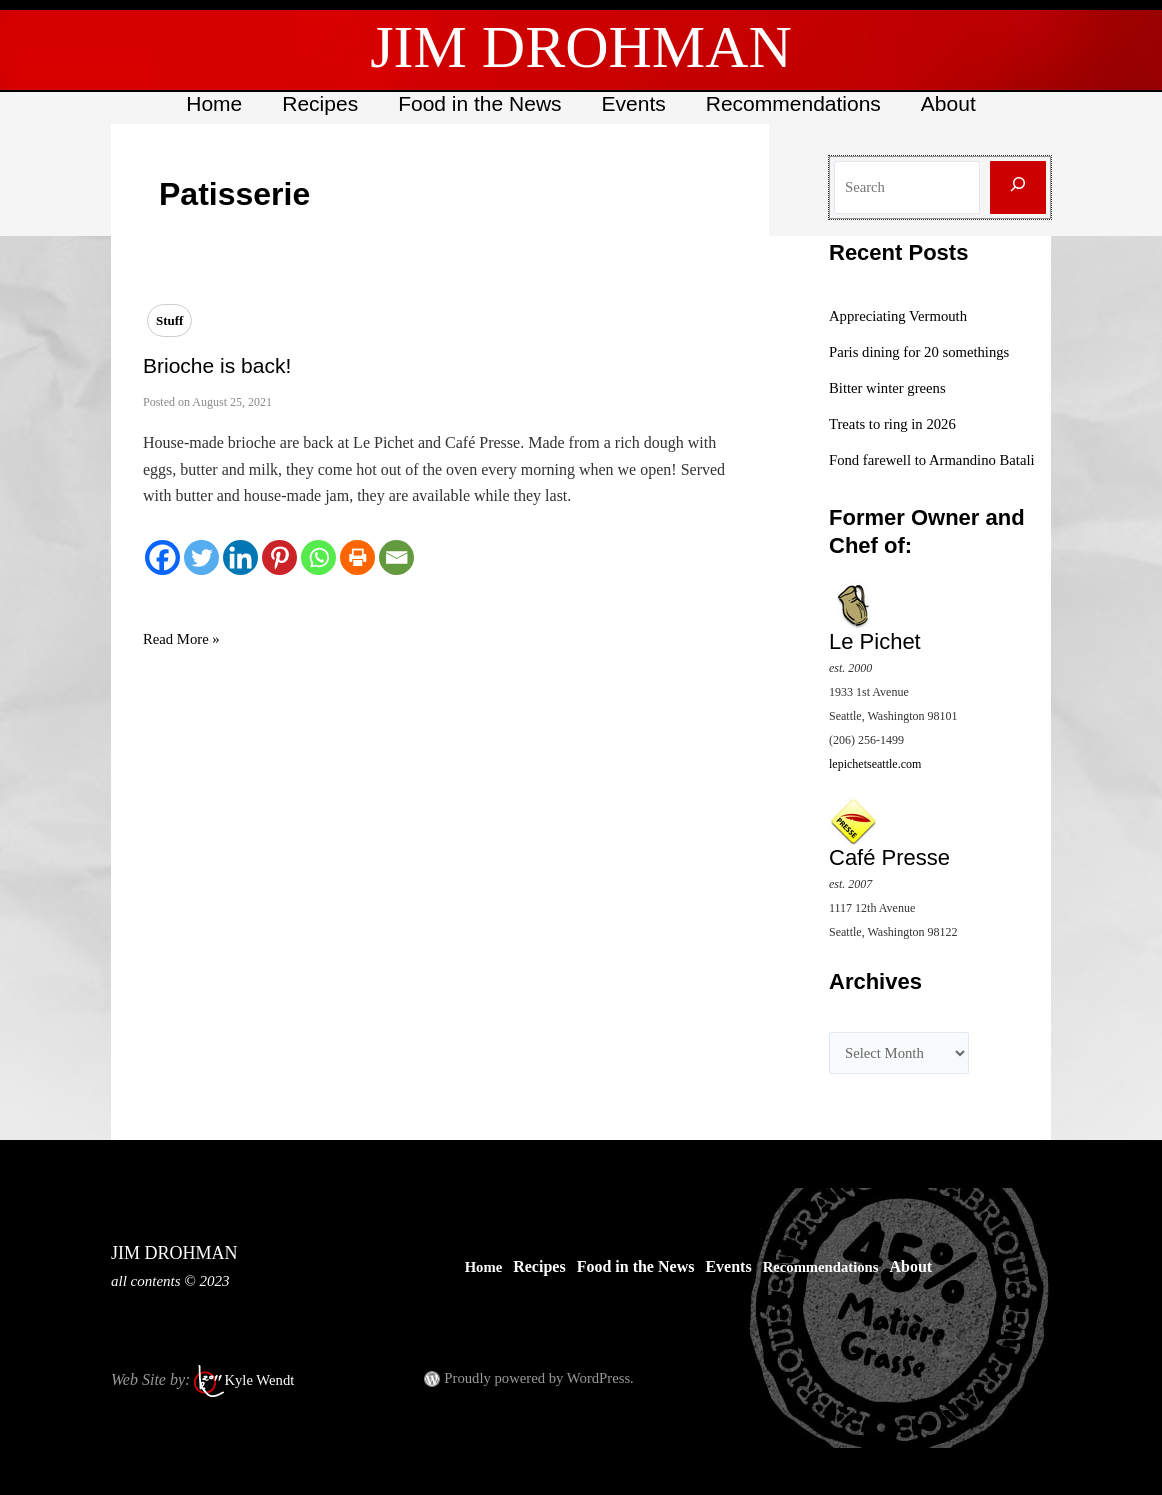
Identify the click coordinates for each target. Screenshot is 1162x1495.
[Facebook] (162, 557)
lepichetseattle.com (875, 787)
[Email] (396, 557)
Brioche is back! (217, 365)
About (953, 103)
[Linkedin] (240, 557)
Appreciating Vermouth (904, 315)
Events (635, 103)
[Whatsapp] (318, 557)
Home (209, 103)
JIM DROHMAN (581, 47)
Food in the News (478, 103)
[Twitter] (201, 557)
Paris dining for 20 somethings (927, 351)
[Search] (1018, 187)
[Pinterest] (279, 557)
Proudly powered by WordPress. (547, 1377)
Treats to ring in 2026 (898, 423)
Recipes (317, 103)
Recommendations (796, 103)
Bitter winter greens (892, 387)
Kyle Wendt (262, 1379)
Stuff (169, 320)
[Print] (357, 557)
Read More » (185, 639)
